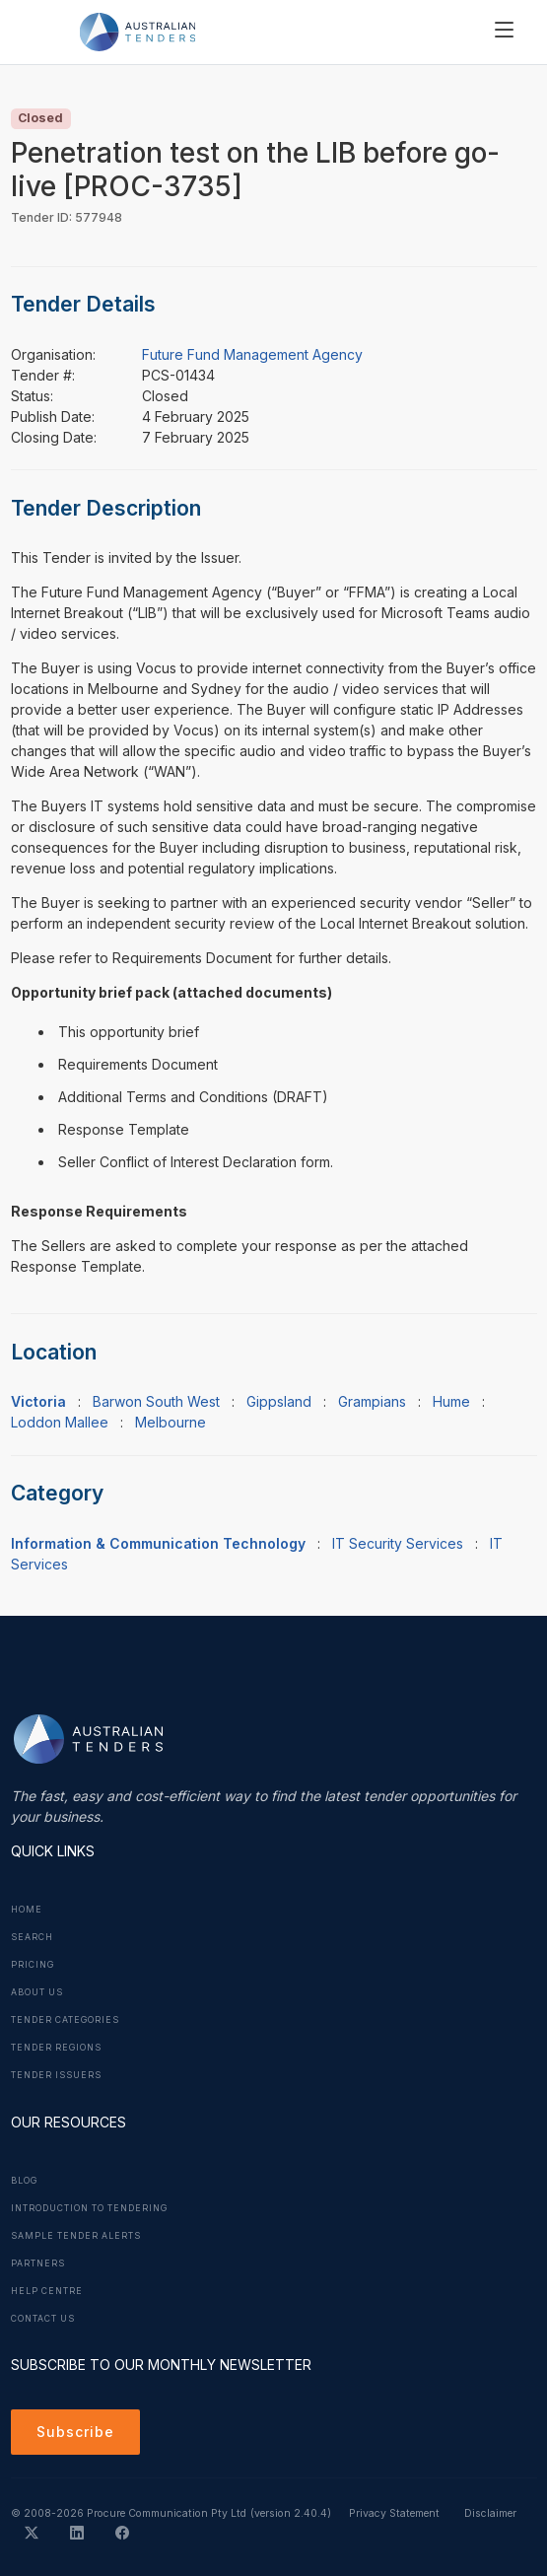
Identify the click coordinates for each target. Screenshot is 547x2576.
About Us (37, 1992)
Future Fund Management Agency (252, 354)
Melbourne (170, 1422)
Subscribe (75, 2431)
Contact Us (43, 2319)
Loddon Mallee (59, 1422)
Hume (451, 1401)
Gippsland (278, 1401)
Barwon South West (156, 1401)
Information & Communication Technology (158, 1543)
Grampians (372, 1401)
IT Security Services (397, 1543)
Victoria (38, 1401)
